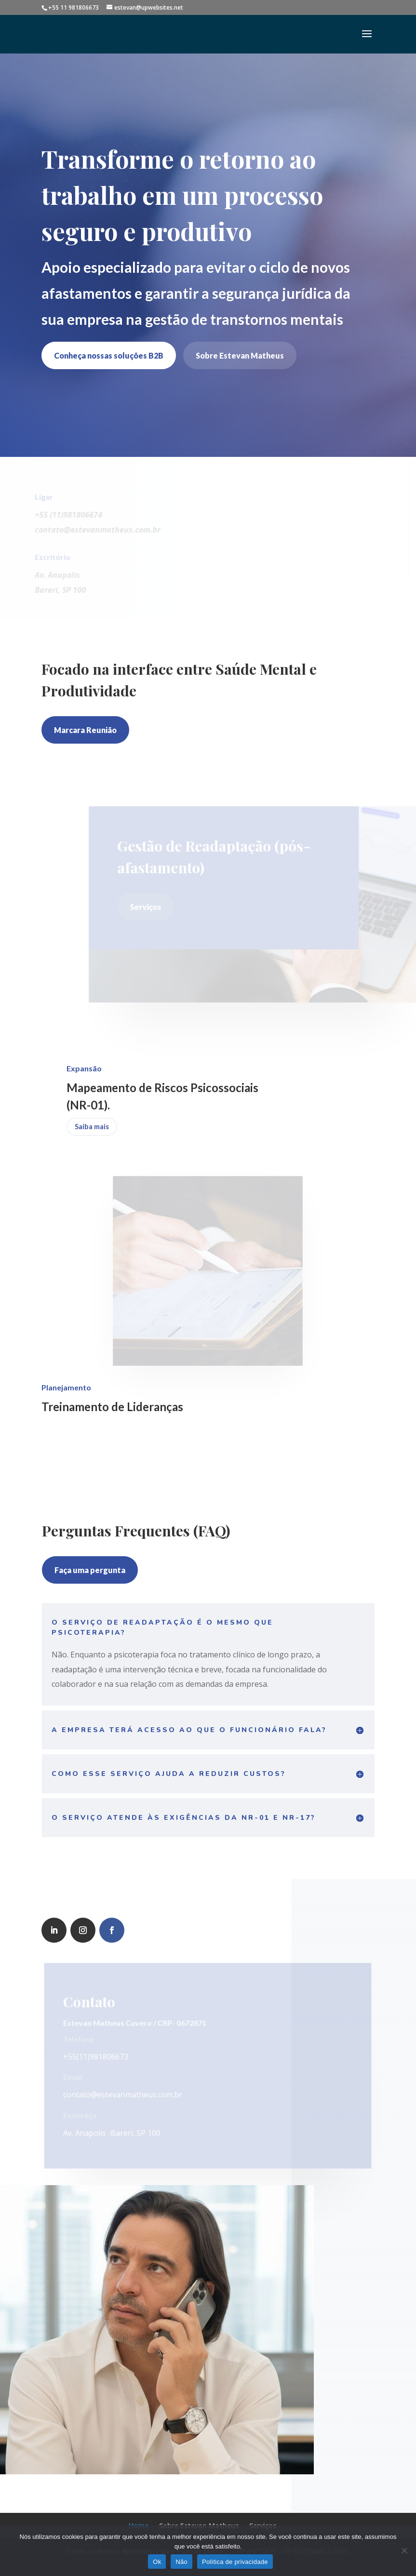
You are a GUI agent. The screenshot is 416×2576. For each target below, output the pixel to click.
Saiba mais (92, 1126)
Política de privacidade (235, 2561)
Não (181, 2561)
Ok (157, 2561)
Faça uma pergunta (89, 1570)
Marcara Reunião (85, 729)
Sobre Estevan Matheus (240, 355)
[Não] (404, 2550)
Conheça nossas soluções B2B (108, 355)
